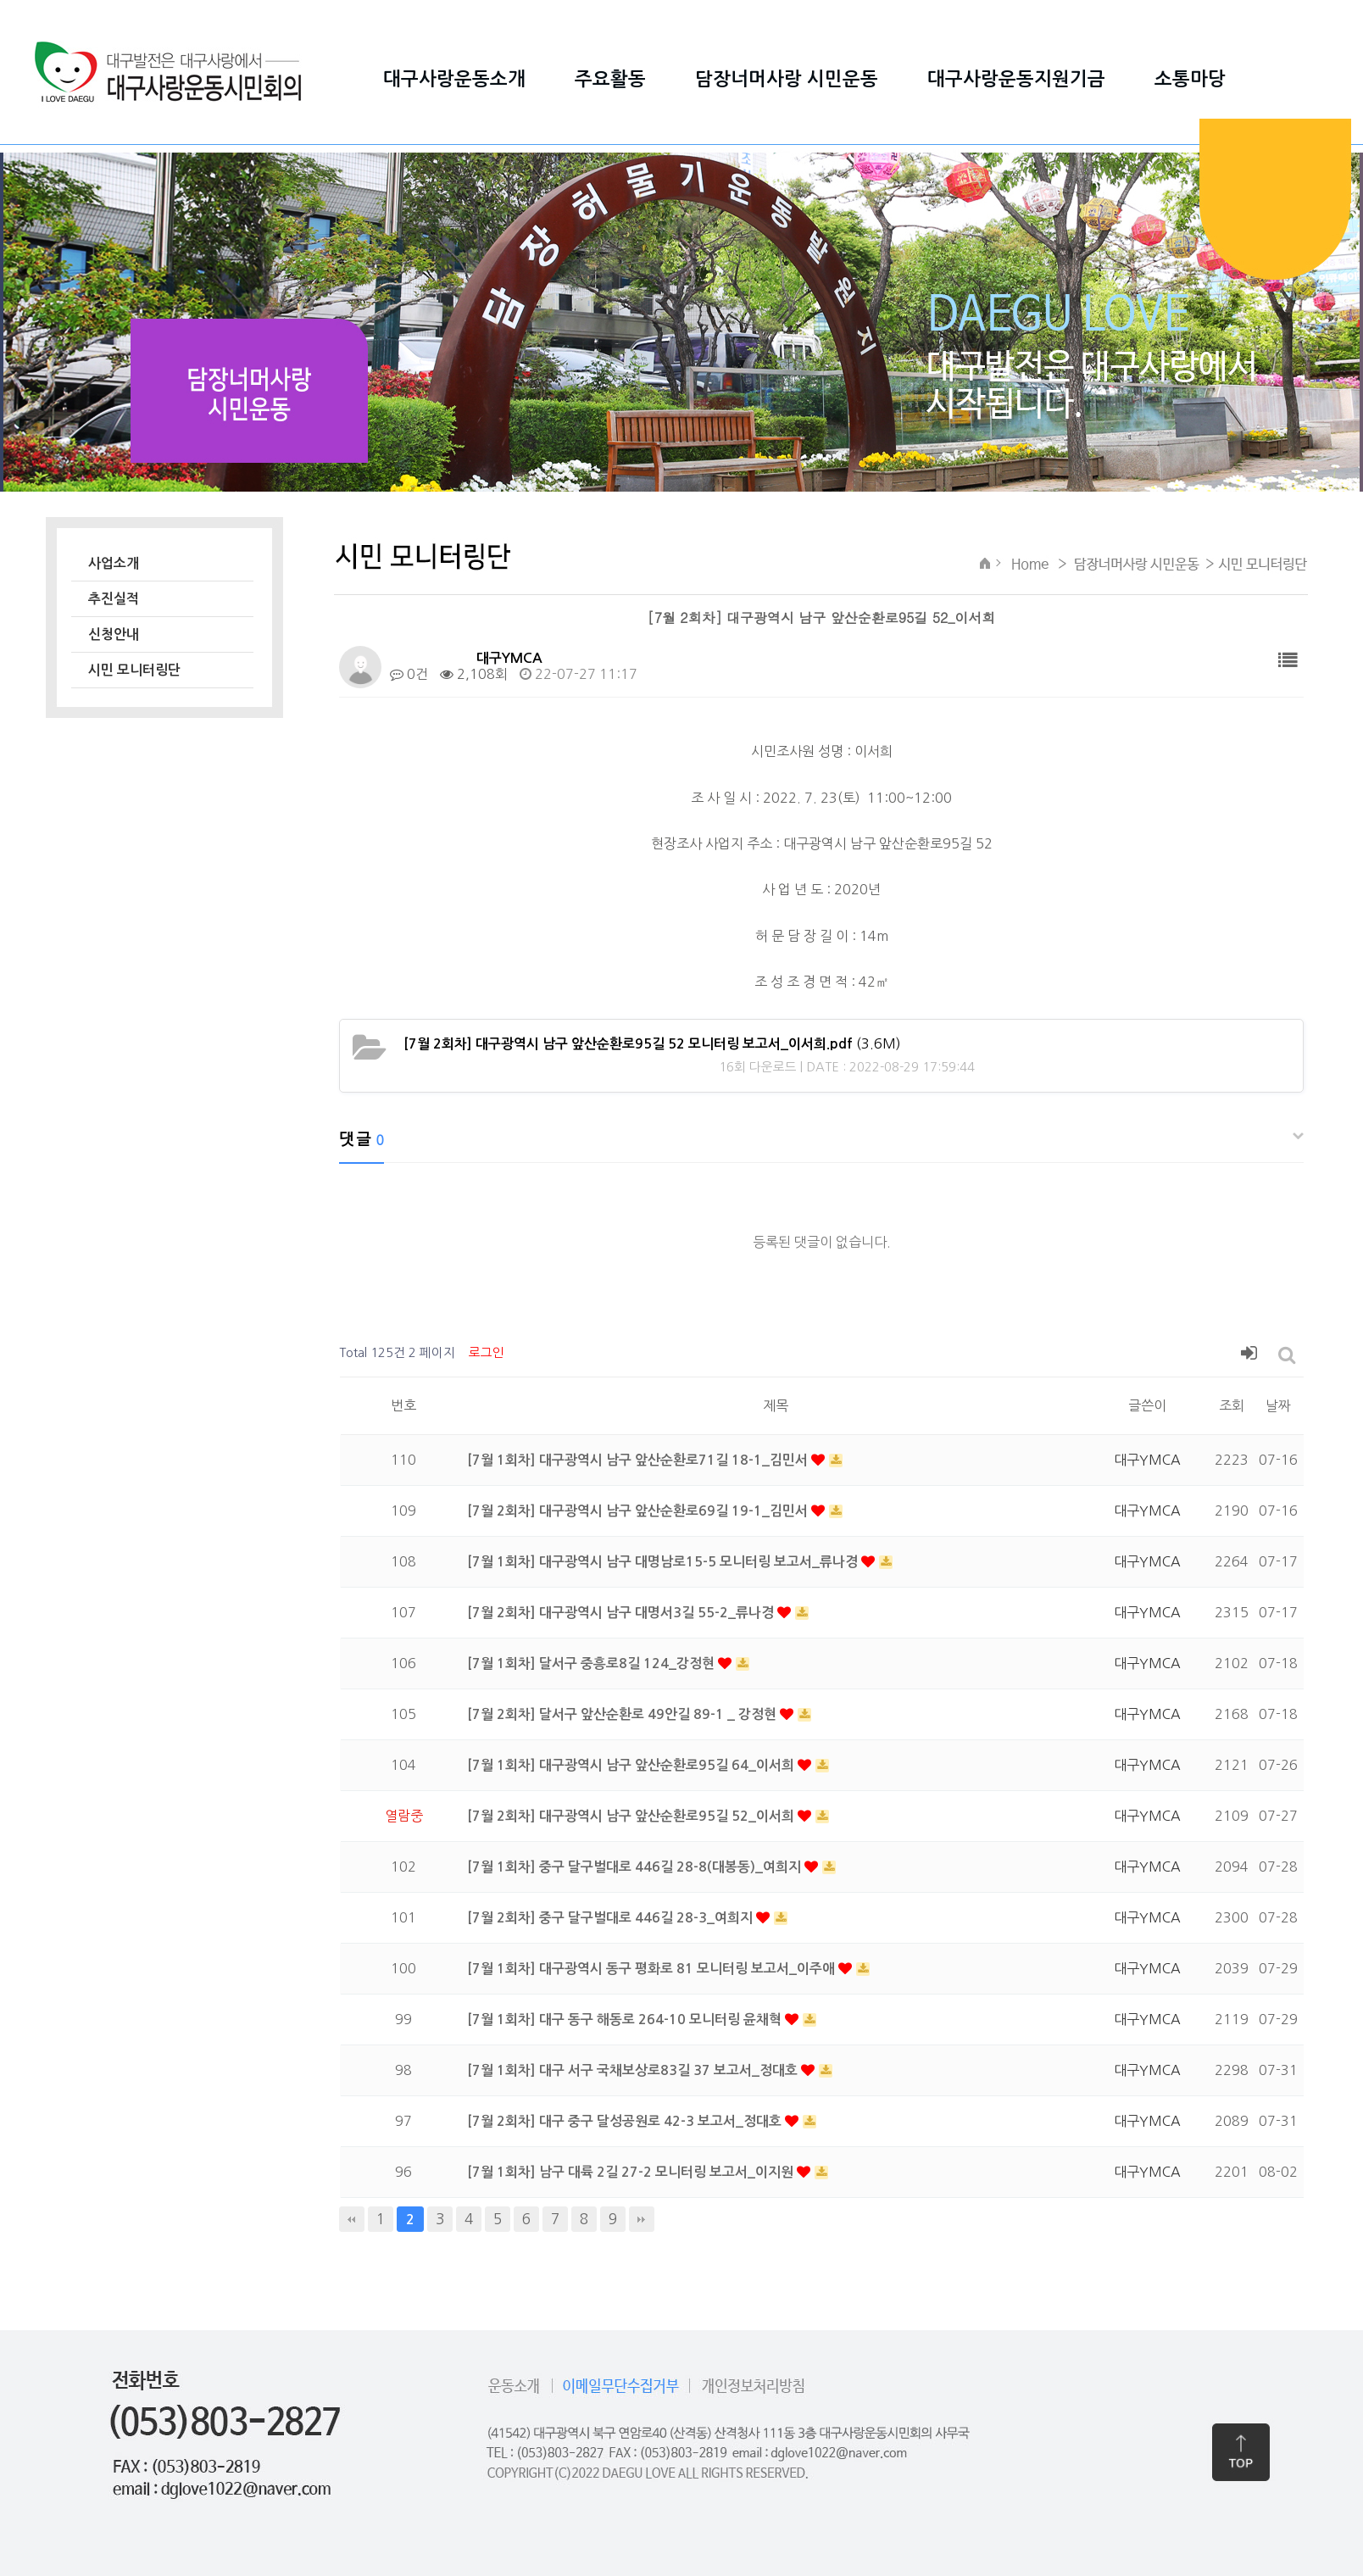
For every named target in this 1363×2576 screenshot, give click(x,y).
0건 (409, 674)
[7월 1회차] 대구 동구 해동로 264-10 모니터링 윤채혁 (626, 2019)
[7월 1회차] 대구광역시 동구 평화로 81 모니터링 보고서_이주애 (652, 1968)
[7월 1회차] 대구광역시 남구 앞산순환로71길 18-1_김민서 (639, 1460)
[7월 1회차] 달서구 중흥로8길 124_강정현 (592, 1663)
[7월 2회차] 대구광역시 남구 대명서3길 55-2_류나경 (622, 1612)
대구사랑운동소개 (454, 79)
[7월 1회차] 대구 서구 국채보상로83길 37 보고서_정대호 (634, 2070)
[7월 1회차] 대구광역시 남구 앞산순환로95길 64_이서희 (632, 1765)
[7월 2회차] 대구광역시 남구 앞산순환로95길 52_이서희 (632, 1816)
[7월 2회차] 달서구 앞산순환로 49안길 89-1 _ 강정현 (623, 1714)
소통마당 (1190, 79)
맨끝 (641, 2219)
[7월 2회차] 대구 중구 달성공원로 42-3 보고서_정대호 (626, 2121)
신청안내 (113, 634)
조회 (1231, 1405)
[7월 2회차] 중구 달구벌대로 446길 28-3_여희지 (611, 1917)
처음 (351, 2219)
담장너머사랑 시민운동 (786, 79)
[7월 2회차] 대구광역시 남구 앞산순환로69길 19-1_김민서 (639, 1511)
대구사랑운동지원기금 (1016, 79)
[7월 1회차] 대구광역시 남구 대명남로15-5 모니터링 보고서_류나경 (664, 1561)
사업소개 (113, 563)
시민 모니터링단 (134, 670)
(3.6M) (652, 1043)
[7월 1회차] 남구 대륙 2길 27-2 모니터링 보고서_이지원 (632, 2172)
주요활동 (610, 79)
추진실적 (113, 599)
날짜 (1278, 1405)
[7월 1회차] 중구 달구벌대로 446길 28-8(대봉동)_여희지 (635, 1867)
